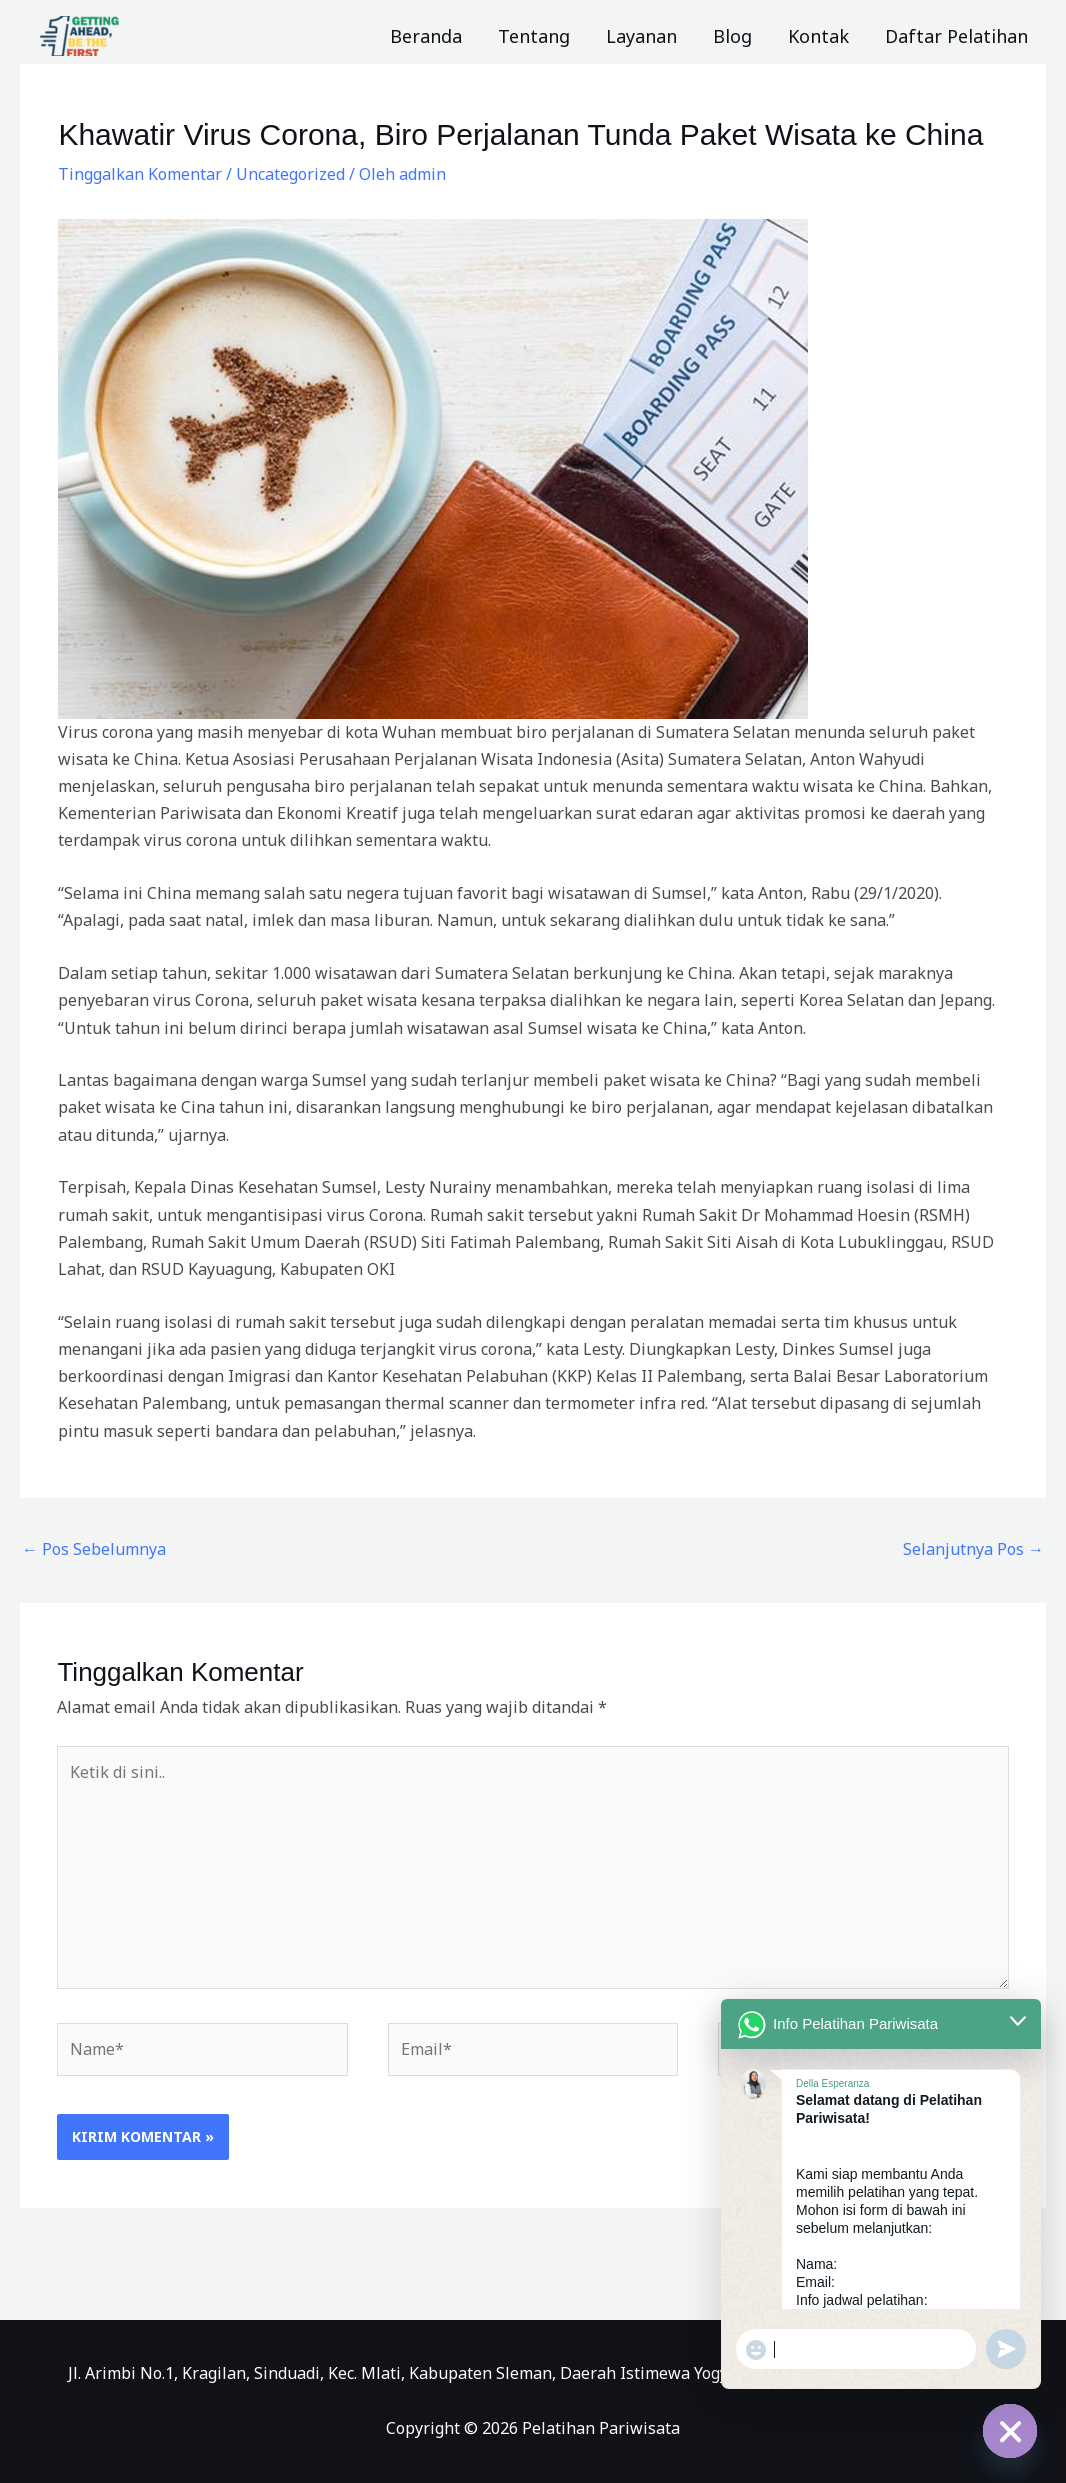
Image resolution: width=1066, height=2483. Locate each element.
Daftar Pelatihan (956, 36)
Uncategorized (290, 174)
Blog (732, 36)
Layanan (641, 36)
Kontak (818, 36)
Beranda (426, 36)
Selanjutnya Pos (973, 1549)
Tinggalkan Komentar (140, 174)
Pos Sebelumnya (94, 1549)
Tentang (534, 36)
